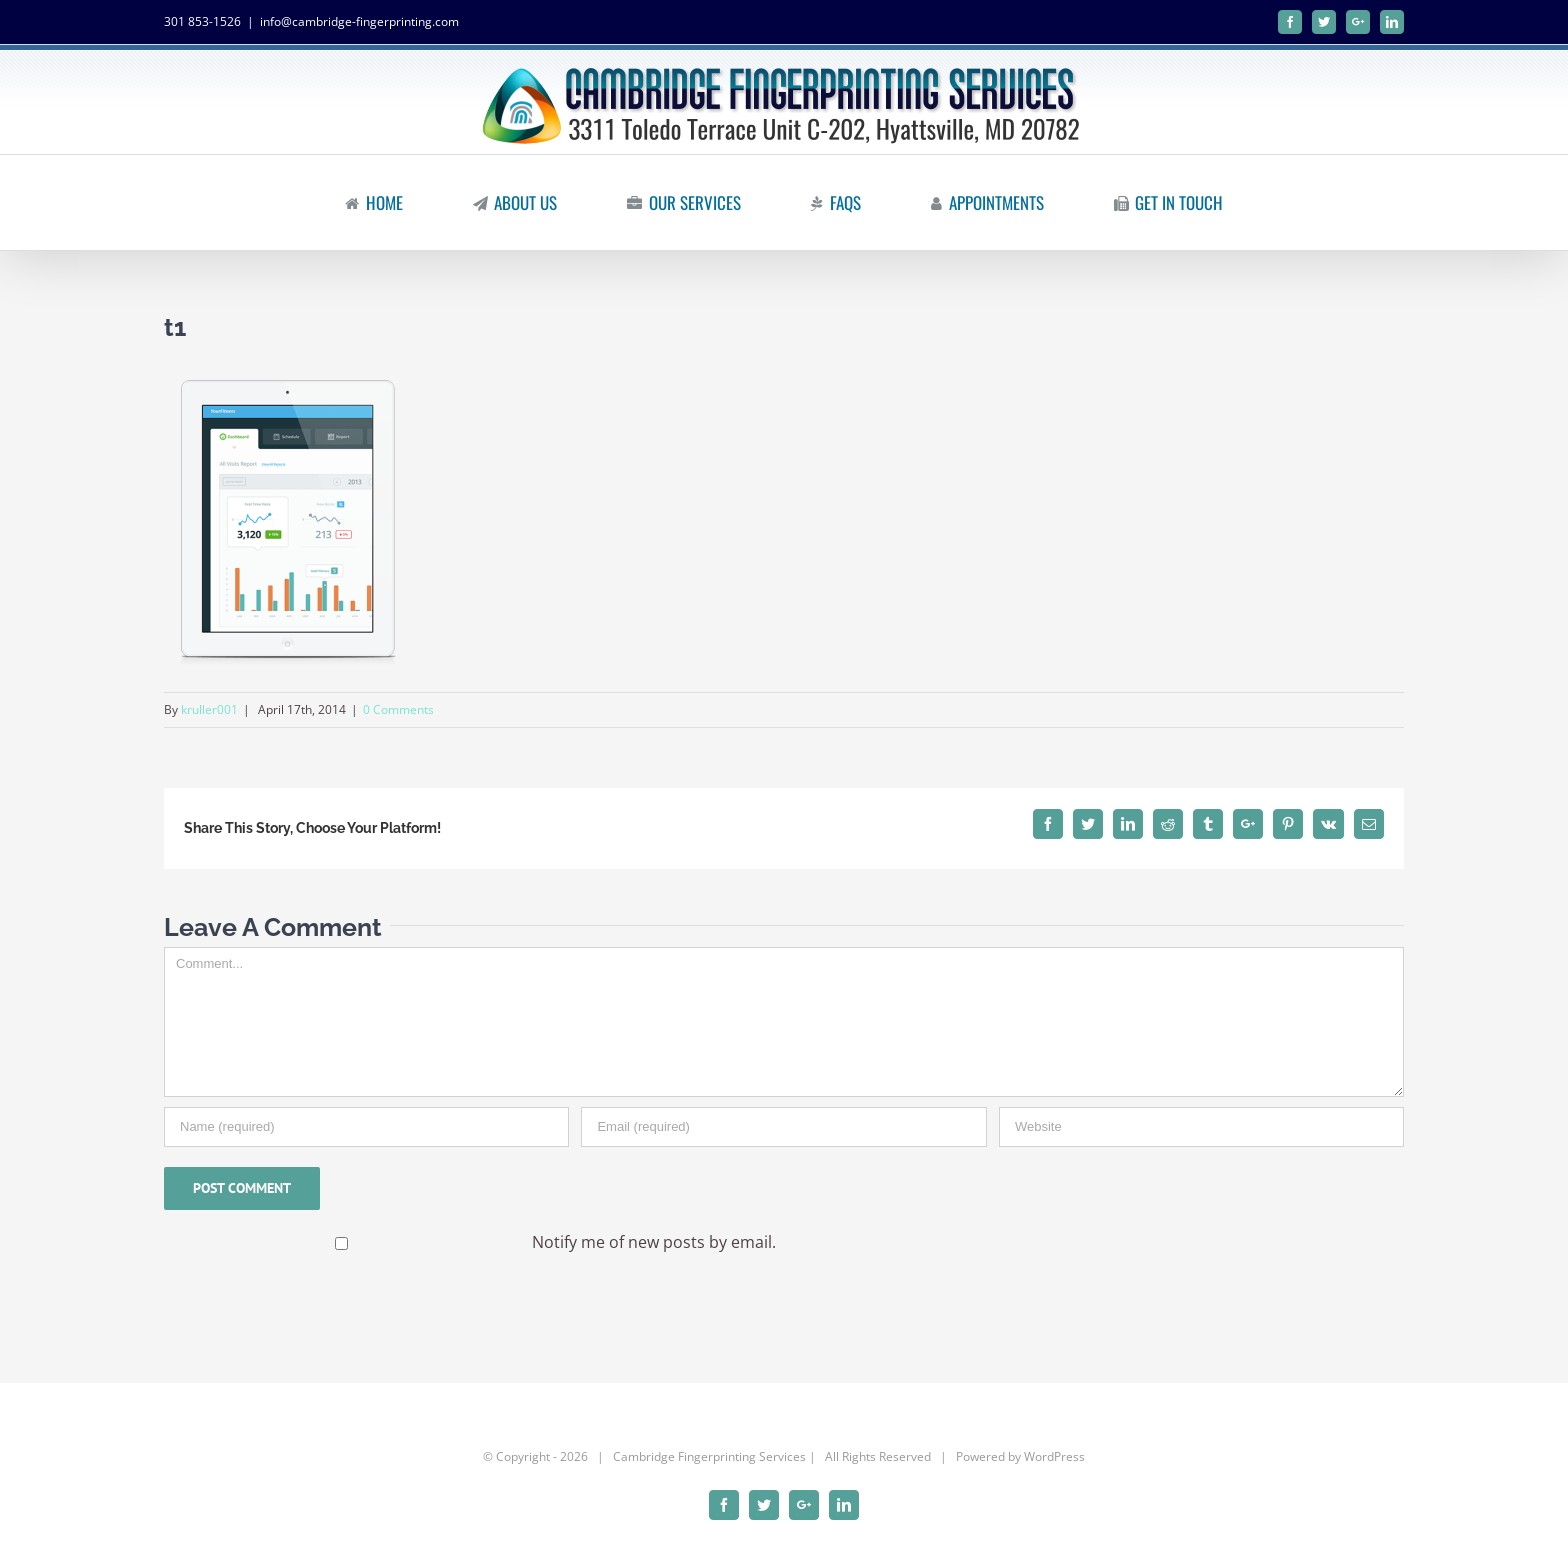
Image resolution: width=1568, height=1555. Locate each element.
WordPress (1054, 1456)
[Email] (783, 1127)
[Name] (366, 1127)
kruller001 (209, 709)
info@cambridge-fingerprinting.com (359, 21)
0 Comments (398, 709)
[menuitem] (386, 202)
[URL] (1201, 1127)
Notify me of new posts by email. (654, 1242)
